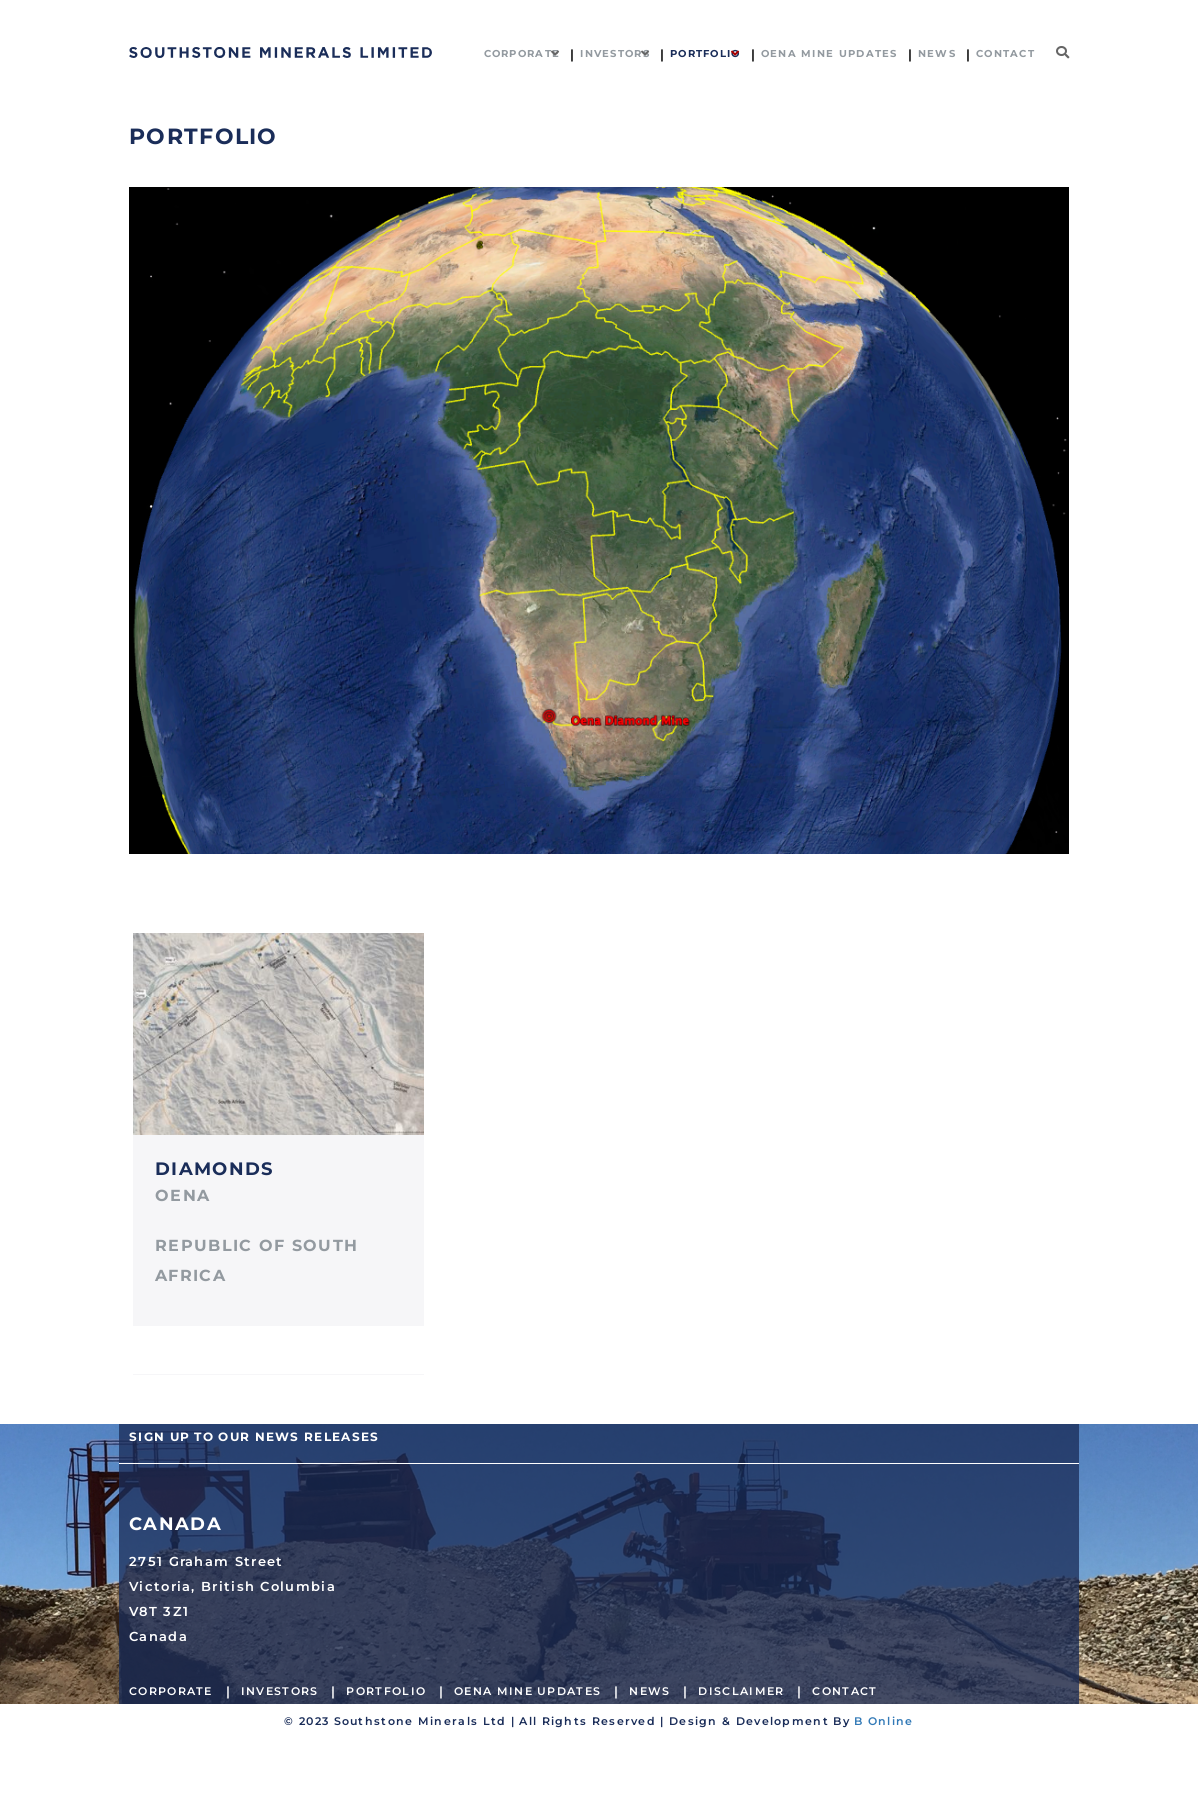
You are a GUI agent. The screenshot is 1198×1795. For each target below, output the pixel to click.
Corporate (171, 1691)
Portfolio (386, 1691)
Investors (280, 1691)
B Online (883, 1721)
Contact (844, 1691)
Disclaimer (741, 1691)
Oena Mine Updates (527, 1691)
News (649, 1691)
